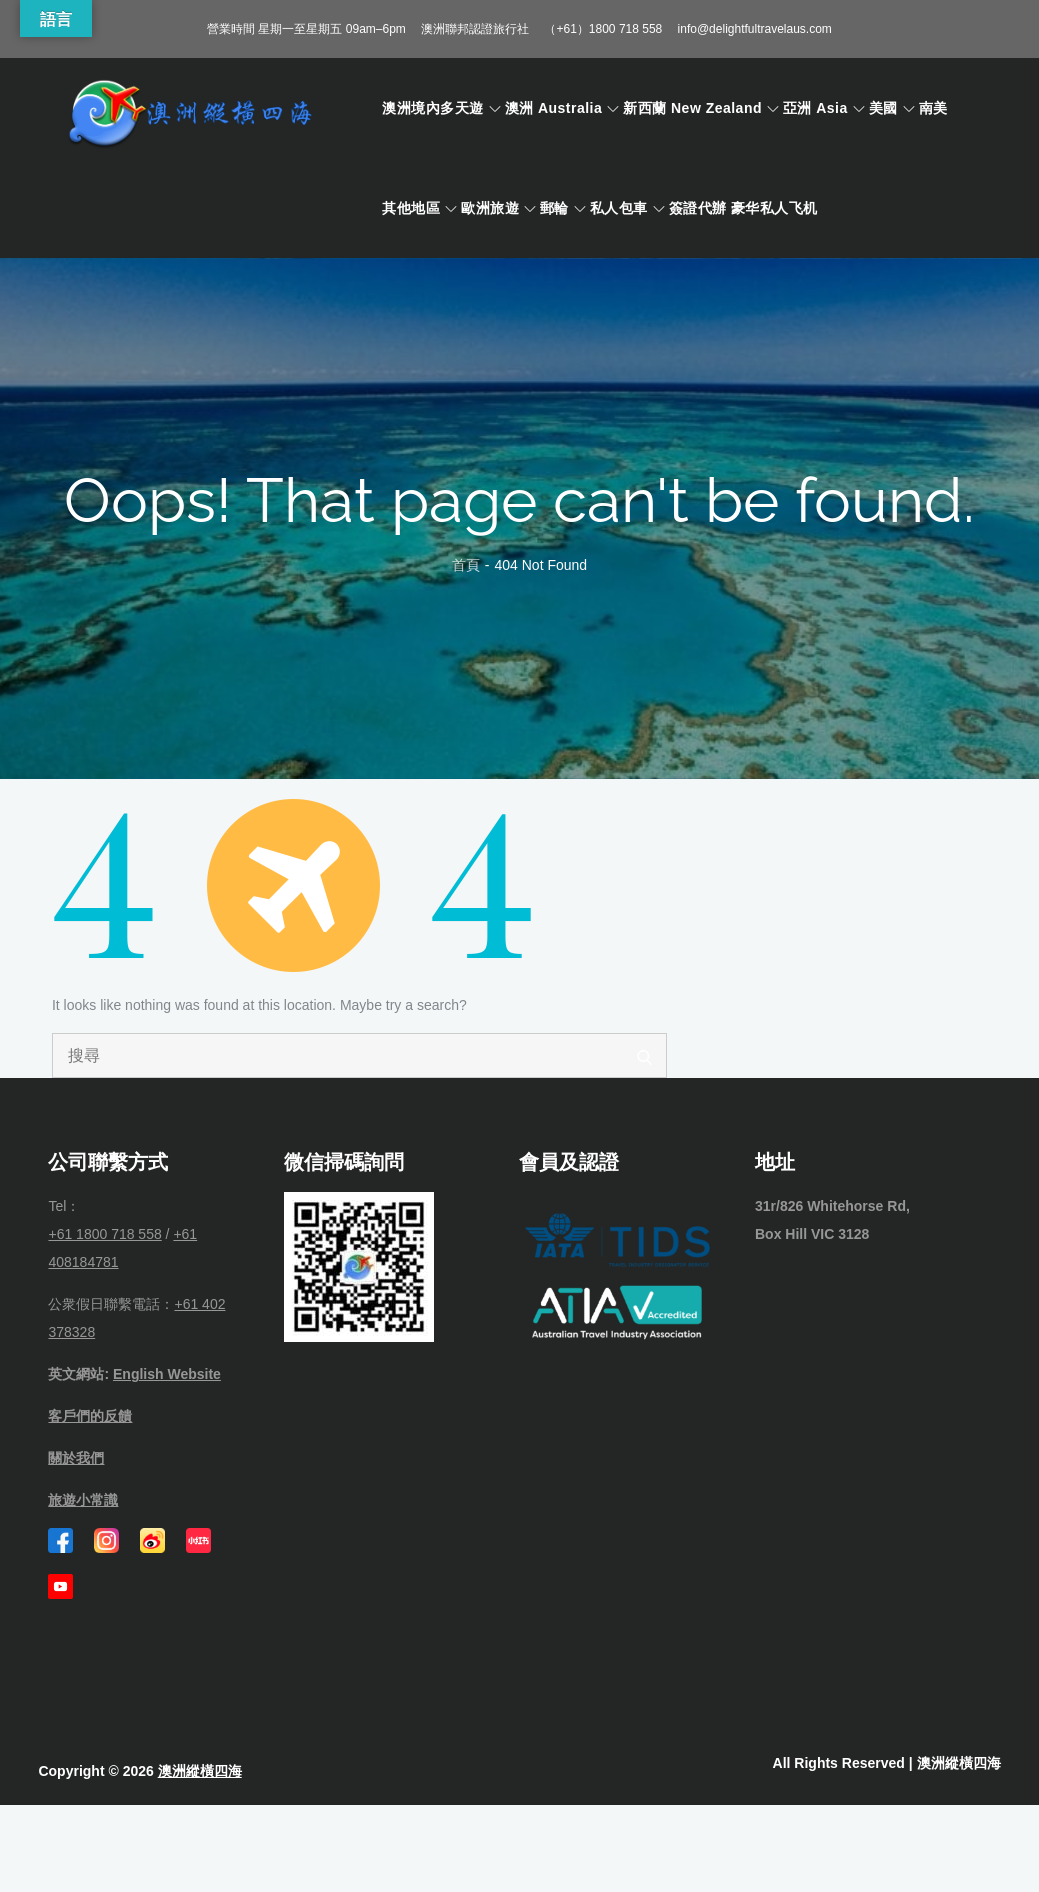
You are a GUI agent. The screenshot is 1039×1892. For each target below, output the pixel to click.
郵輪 (563, 208)
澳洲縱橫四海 (200, 1771)
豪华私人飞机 (774, 208)
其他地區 (419, 208)
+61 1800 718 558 (104, 1234)
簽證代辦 (698, 208)
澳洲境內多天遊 (441, 108)
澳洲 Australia (562, 108)
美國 (892, 108)
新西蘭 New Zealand (701, 108)
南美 (933, 108)
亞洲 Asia (824, 108)
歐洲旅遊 (498, 208)
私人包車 (627, 208)
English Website (167, 1374)
